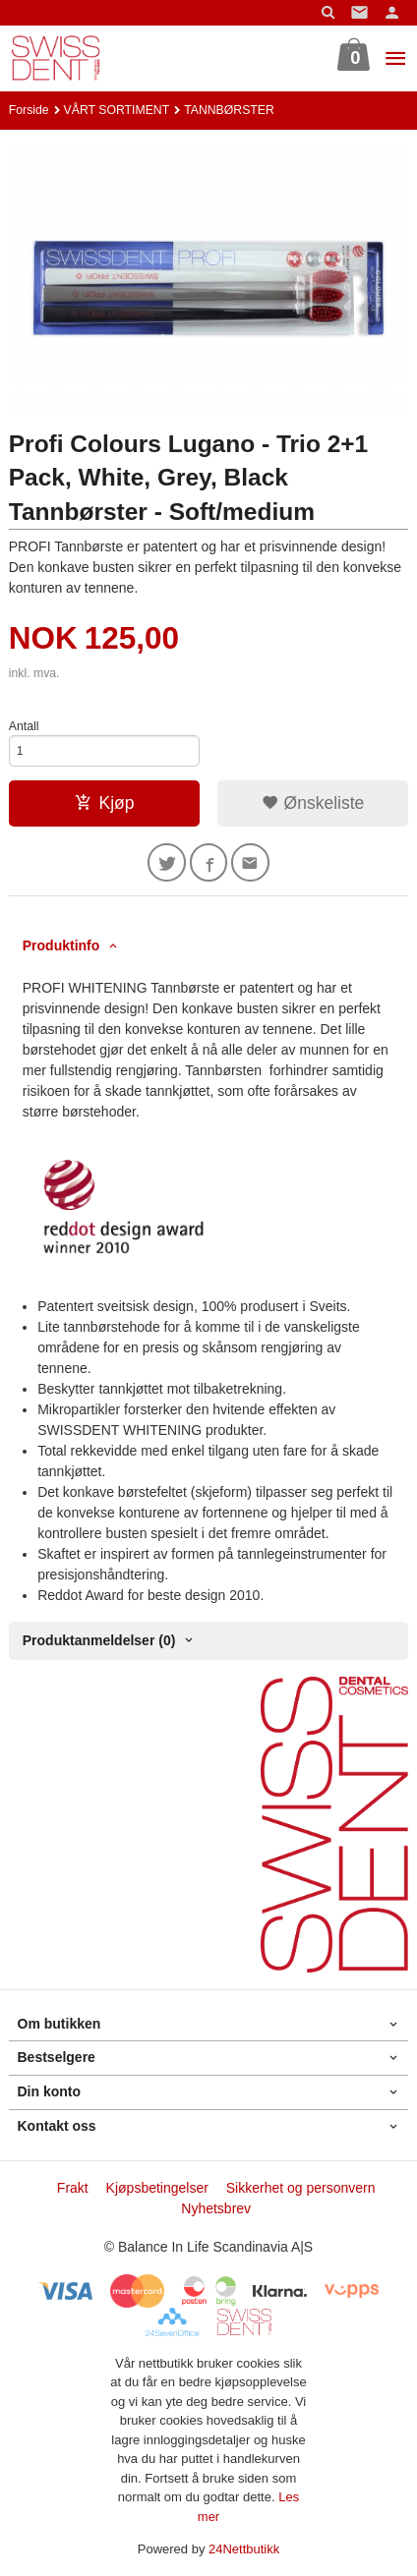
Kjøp (105, 803)
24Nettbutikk (243, 2549)
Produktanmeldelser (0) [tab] (99, 1640)
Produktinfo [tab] (61, 945)
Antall (24, 726)
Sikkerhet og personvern (301, 2188)
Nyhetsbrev (216, 2208)
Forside (29, 110)
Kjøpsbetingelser (157, 2188)
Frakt (73, 2188)
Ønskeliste (313, 803)
